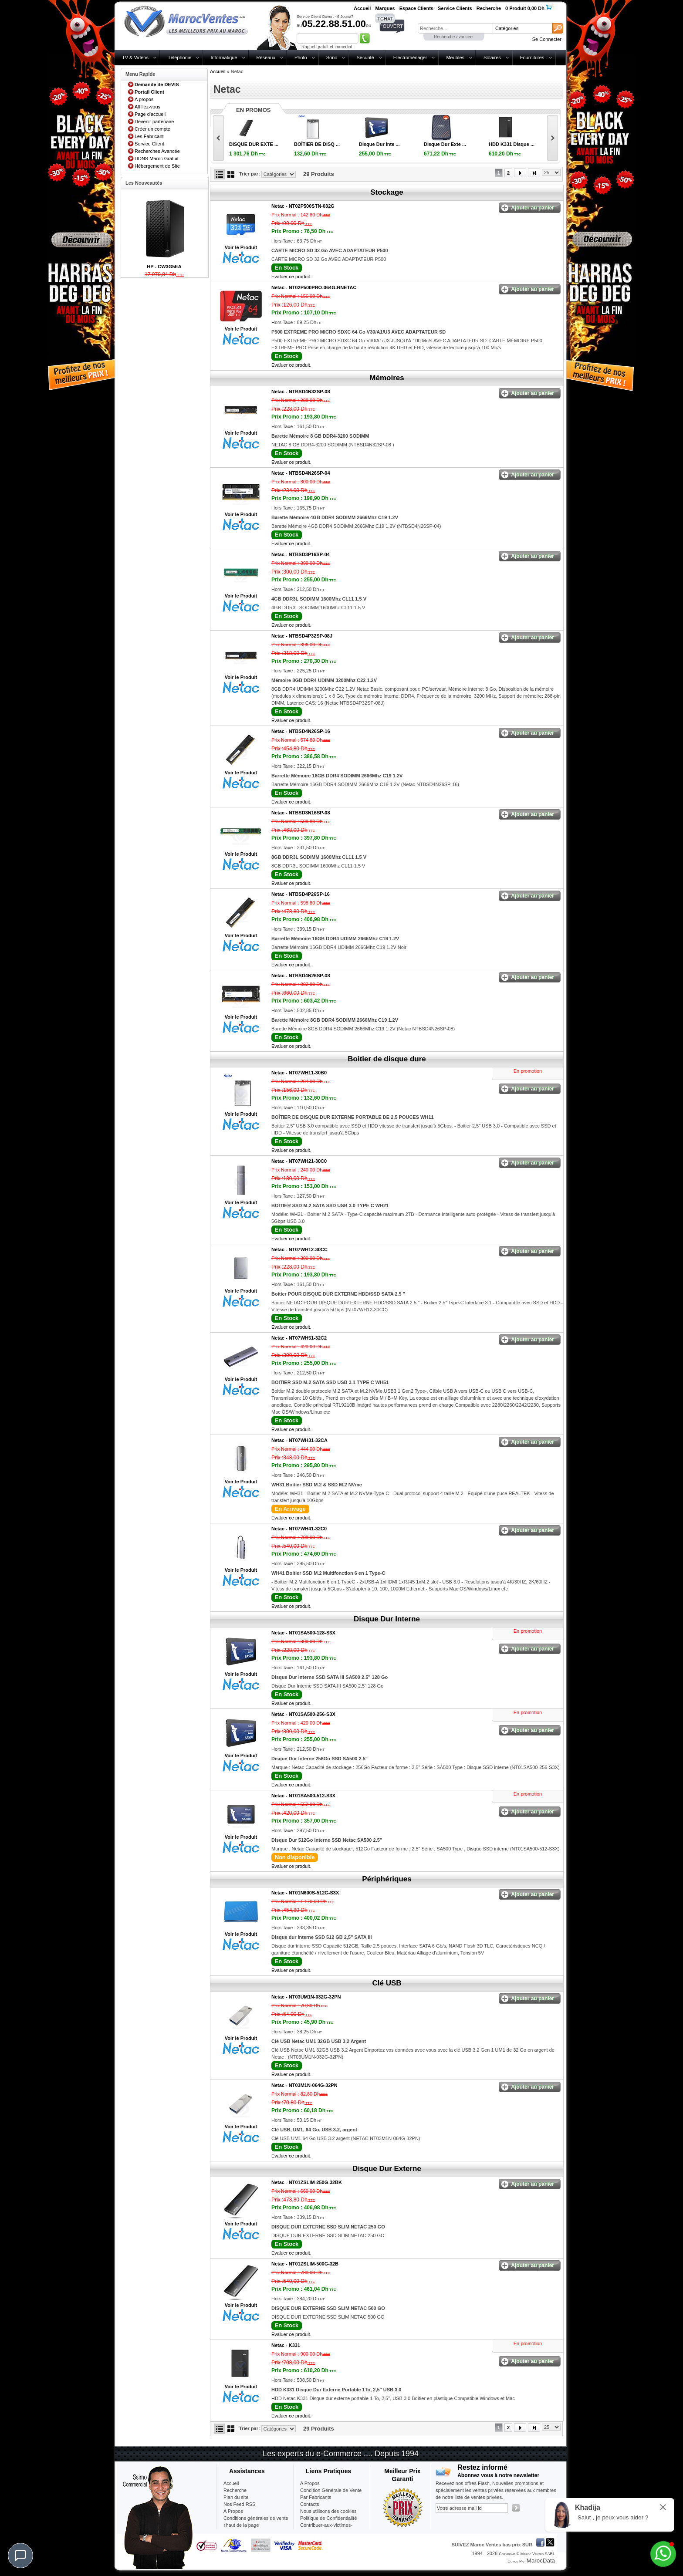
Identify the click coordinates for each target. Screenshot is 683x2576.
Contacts (309, 2504)
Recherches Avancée (157, 151)
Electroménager (410, 57)
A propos (144, 99)
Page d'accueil (150, 114)
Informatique (223, 57)
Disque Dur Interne (387, 1619)
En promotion (528, 1071)
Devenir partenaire (154, 121)
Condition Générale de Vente (331, 2490)
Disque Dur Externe (386, 2168)
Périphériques (386, 1879)
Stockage (386, 192)
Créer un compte (152, 129)
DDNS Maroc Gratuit (157, 158)
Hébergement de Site (157, 166)
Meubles (455, 57)
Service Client (149, 143)
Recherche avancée (453, 36)
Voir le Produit (241, 247)
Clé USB (386, 1983)
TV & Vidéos (135, 57)
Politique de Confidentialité (328, 2518)
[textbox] (455, 28)
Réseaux (266, 57)
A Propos (310, 2483)
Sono (332, 57)
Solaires (492, 57)
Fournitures (532, 57)
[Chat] (20, 2555)
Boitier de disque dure (387, 1059)
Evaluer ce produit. (291, 276)
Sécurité (365, 57)
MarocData (541, 2560)
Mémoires (386, 378)
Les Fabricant (149, 136)
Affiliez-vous (147, 106)
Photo (300, 57)
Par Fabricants (315, 2497)
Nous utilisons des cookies (328, 2511)
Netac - (303, 206)
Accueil (217, 71)
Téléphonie (179, 57)
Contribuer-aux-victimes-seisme (326, 2528)
